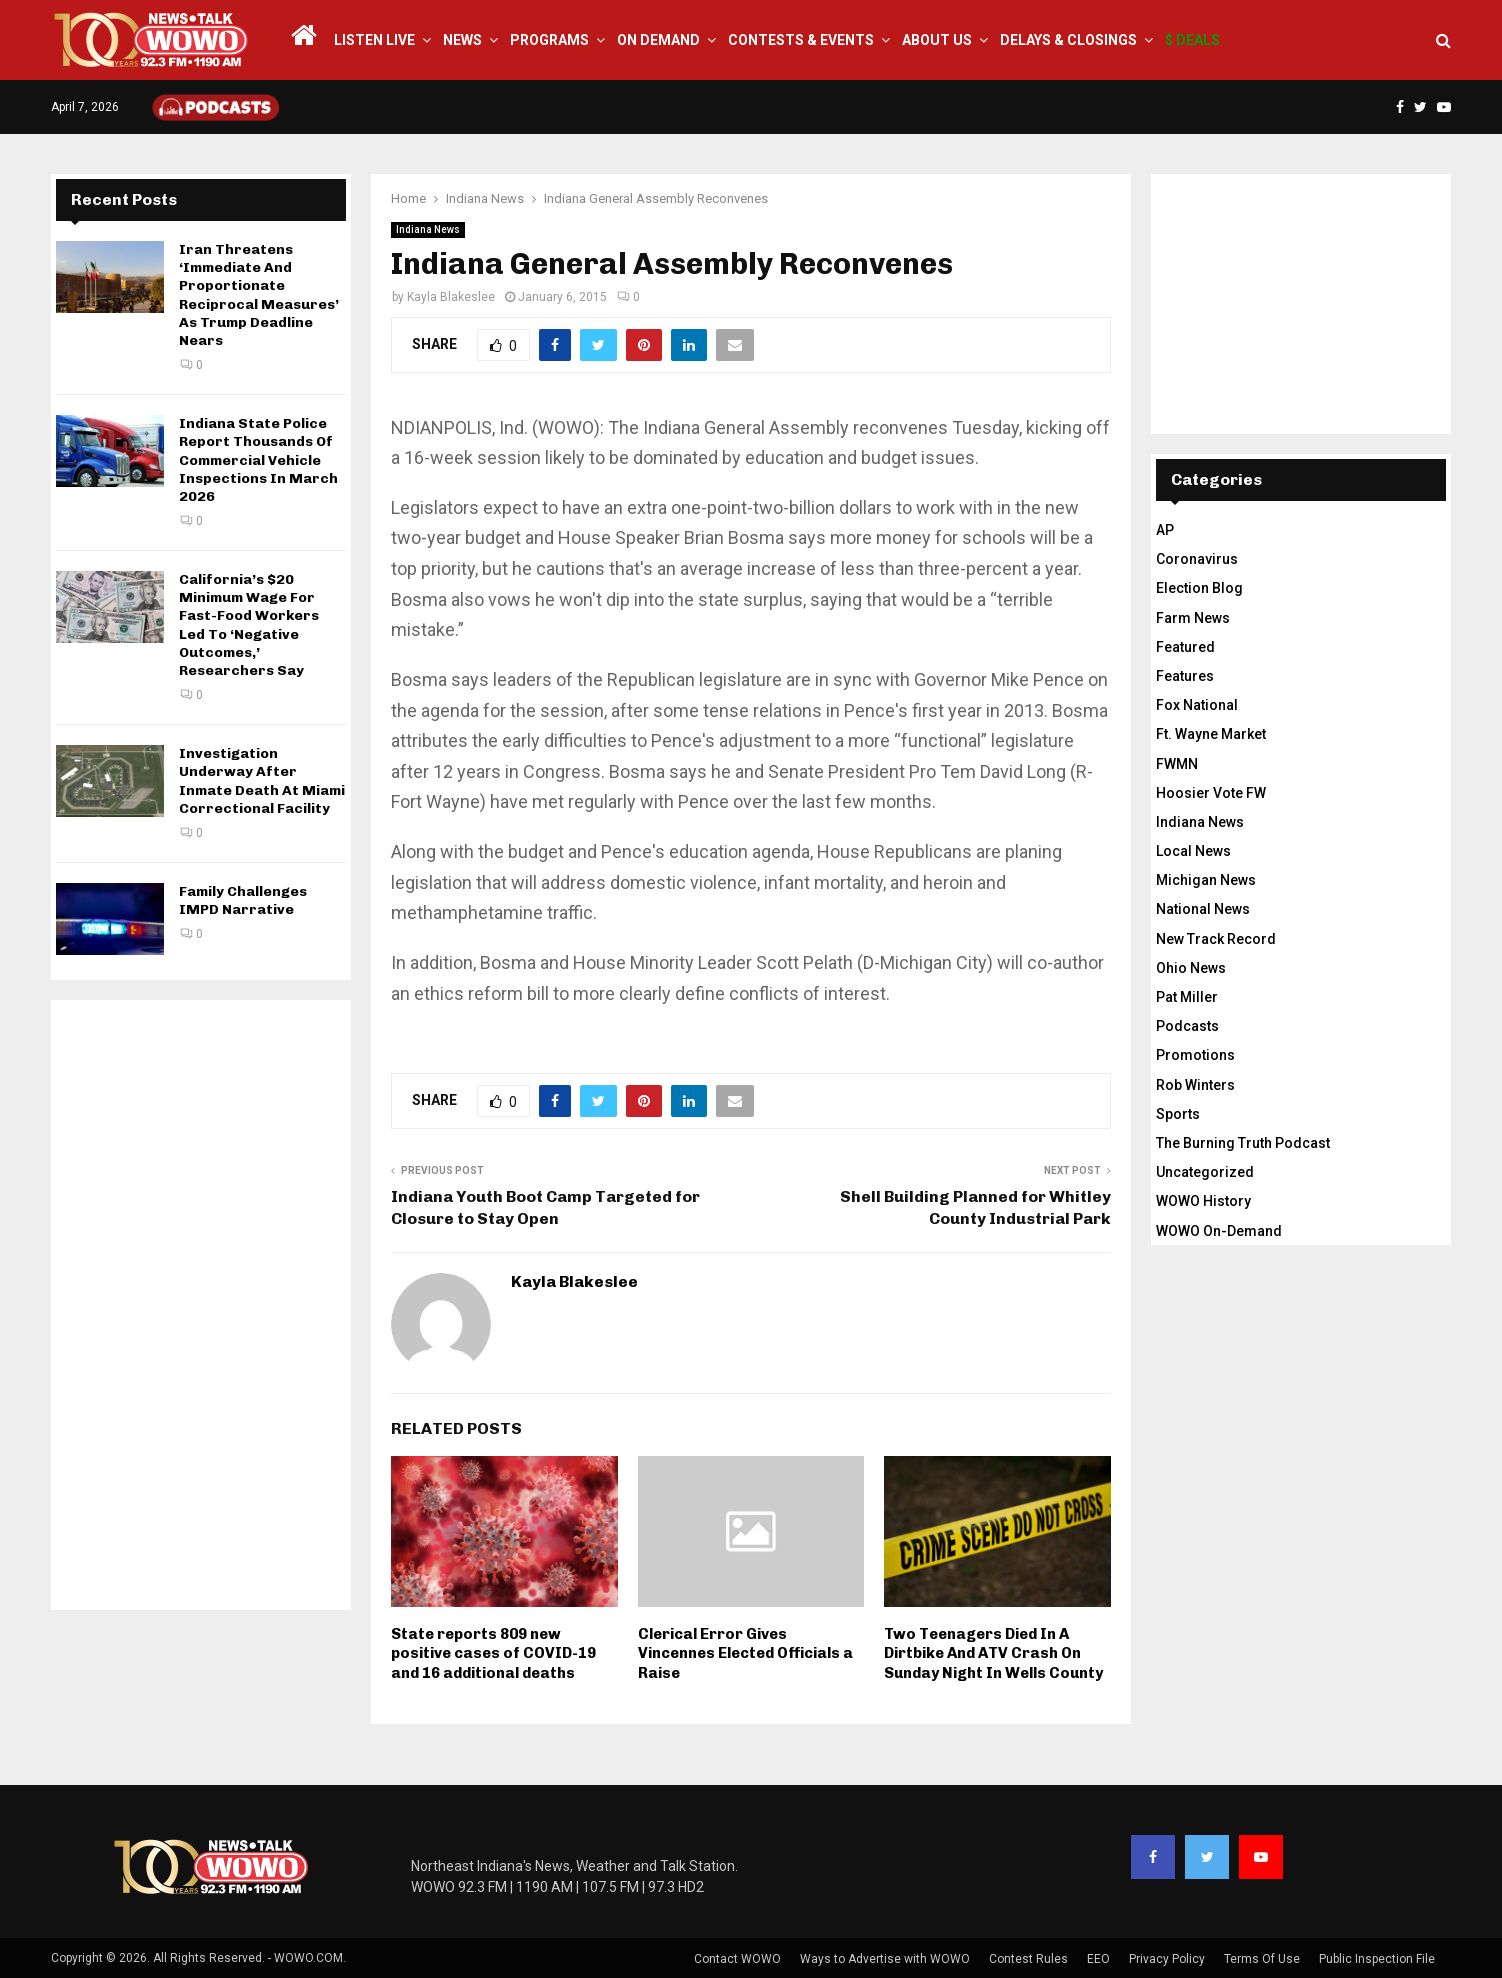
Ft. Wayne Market (1211, 734)
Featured (1185, 647)
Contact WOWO (737, 1959)
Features (1185, 676)
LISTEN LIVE (374, 40)
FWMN (1177, 764)
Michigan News (1206, 880)
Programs (549, 40)
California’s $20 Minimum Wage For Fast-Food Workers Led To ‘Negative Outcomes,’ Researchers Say (249, 625)
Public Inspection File (1377, 1959)
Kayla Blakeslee (451, 297)
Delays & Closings (1068, 40)
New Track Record (1216, 939)
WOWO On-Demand (1219, 1231)
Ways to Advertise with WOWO (885, 1959)
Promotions (1195, 1055)
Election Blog (1199, 588)
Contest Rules (1028, 1959)
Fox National (1197, 705)
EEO (1098, 1959)
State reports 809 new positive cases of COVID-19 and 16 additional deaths (493, 1653)
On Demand (658, 40)
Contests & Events (801, 40)
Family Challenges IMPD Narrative (243, 900)
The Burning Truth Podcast (1243, 1143)
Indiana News (428, 229)
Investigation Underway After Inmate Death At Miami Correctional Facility (262, 781)
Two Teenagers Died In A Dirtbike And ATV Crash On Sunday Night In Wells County (993, 1653)
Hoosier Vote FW (1211, 793)
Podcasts (1187, 1026)
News (462, 40)
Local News (1193, 851)
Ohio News (1191, 968)
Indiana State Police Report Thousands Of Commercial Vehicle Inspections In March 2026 (258, 460)
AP (1165, 530)
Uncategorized (1205, 1172)
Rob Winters (1195, 1085)
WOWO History (1203, 1201)
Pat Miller (1187, 997)
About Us (937, 40)
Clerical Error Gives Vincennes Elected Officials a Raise (745, 1653)
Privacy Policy (1167, 1959)
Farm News (1193, 618)
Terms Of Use (1262, 1959)
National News (1203, 909)
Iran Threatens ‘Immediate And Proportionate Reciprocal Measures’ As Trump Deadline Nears (259, 295)
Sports (1178, 1114)
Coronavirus (1197, 559)
